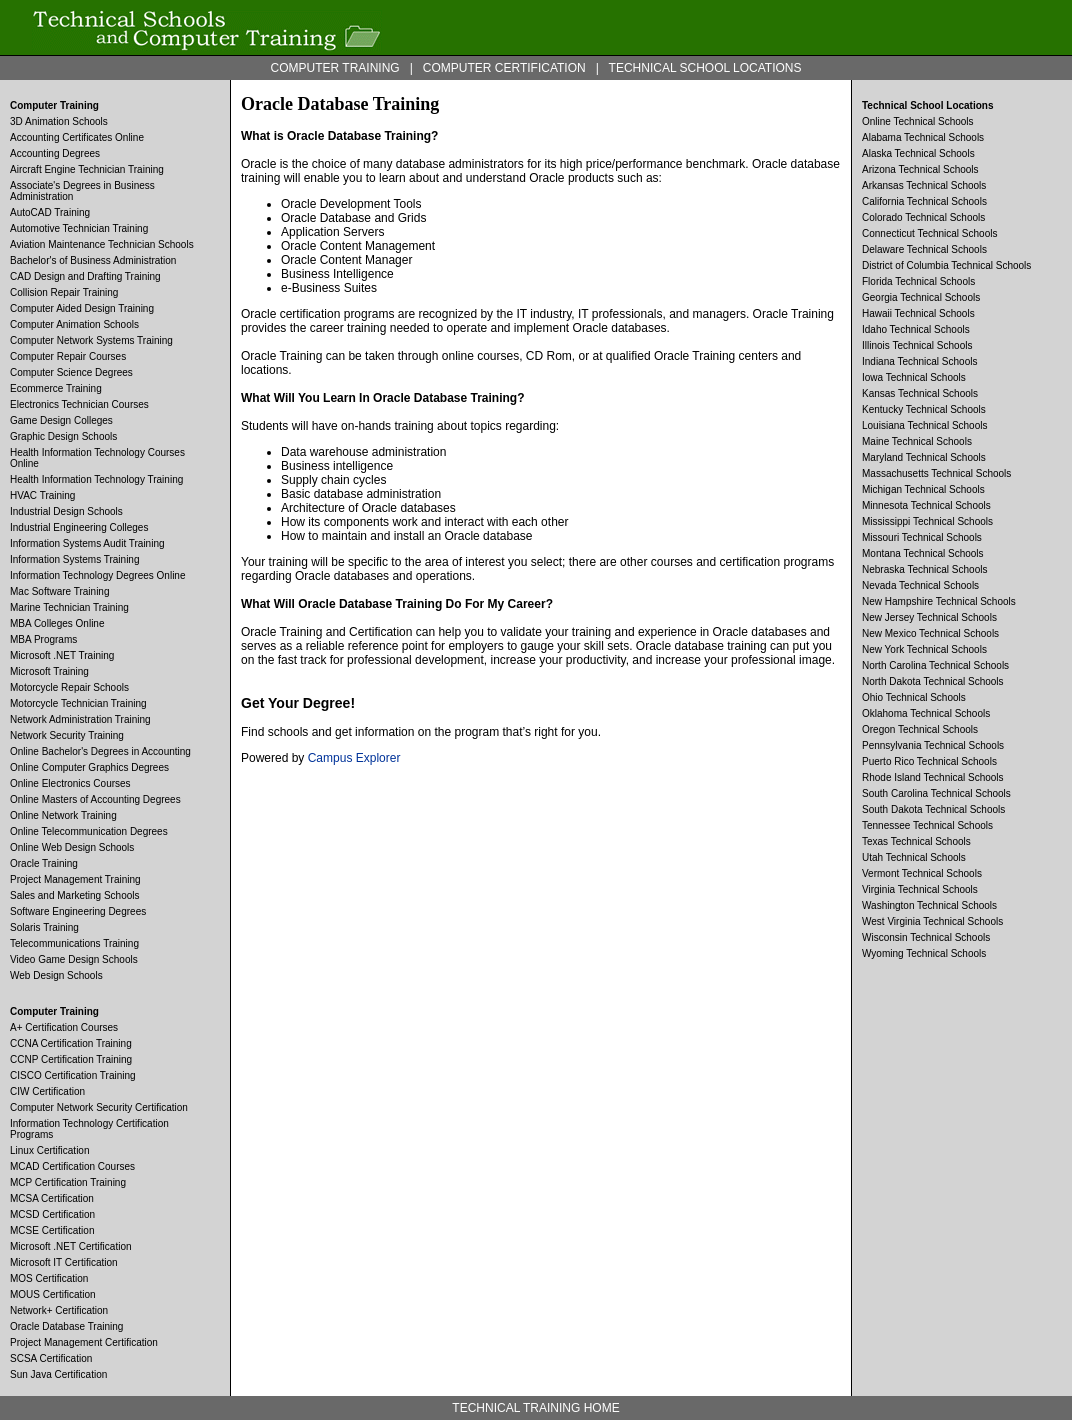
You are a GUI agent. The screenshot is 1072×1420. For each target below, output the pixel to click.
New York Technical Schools (924, 649)
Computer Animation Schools (74, 324)
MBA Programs (43, 639)
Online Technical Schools (918, 121)
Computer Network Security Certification (99, 1107)
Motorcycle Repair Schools (69, 687)
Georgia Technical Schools (921, 297)
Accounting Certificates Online (77, 137)
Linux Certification (49, 1150)
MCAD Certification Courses (72, 1166)
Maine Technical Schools (917, 441)
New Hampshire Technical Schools (939, 601)
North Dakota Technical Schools (933, 681)
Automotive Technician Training (79, 228)
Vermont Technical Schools (922, 873)
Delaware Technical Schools (924, 249)
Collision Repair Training (64, 292)
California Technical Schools (924, 201)
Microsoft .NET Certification (71, 1246)
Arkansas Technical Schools (924, 185)
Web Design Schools (56, 975)
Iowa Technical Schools (914, 377)
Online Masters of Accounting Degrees (95, 799)
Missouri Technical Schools (922, 537)
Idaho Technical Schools (916, 329)
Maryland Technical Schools (924, 457)
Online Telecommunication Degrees (89, 831)
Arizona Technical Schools (920, 169)
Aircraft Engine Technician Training (87, 169)
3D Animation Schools (59, 121)
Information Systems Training (75, 559)
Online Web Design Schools (72, 847)
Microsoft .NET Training (62, 655)
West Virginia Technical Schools (932, 921)
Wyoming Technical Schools (924, 953)
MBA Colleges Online (57, 623)
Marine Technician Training (69, 607)
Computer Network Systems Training (91, 340)
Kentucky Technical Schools (924, 409)
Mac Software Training (60, 591)
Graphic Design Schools (63, 436)
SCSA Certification (51, 1358)
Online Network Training (63, 815)
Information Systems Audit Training (87, 543)
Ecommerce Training (56, 388)
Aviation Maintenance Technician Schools (102, 244)
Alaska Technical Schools (918, 153)
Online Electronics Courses (70, 783)
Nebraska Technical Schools (924, 569)
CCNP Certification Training (71, 1059)
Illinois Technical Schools (917, 345)
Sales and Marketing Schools (75, 895)
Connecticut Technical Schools (929, 233)
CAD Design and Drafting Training (85, 276)
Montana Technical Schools (923, 553)
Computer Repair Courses (68, 356)
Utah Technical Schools (914, 857)
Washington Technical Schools (929, 905)
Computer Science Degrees (71, 372)
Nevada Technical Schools (920, 585)
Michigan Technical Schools (923, 489)
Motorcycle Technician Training (78, 703)
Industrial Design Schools (66, 511)
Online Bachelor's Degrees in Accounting (100, 751)
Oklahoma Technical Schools (926, 713)
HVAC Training (42, 495)
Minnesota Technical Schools (926, 505)
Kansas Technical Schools (920, 393)
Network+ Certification (59, 1310)
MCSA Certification (52, 1198)
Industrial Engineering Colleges (79, 527)
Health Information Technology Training (96, 479)
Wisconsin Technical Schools (926, 937)
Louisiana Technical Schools (924, 425)
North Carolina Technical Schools (935, 665)
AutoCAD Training (50, 212)
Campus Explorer (354, 758)
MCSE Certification (52, 1230)
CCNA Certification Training (71, 1043)
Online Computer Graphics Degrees (89, 767)
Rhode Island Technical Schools (933, 777)
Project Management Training (75, 879)
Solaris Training (44, 927)
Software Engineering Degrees (78, 911)
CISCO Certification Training (73, 1075)
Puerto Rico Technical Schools (929, 761)
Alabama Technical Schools (923, 137)
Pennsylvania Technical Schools (933, 745)
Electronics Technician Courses (79, 404)
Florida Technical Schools (918, 281)
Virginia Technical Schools (920, 889)
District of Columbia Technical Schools (946, 265)
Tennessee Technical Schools (927, 825)
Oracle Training (44, 863)
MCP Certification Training (68, 1182)
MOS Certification (49, 1278)
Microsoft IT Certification (64, 1262)
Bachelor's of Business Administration (93, 260)
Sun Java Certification (58, 1374)
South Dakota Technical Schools (933, 809)
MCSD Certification (52, 1214)
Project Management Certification (84, 1342)
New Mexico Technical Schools (930, 633)
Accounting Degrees (55, 153)
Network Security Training (67, 735)
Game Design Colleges (61, 420)
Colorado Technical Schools (923, 217)
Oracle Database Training (66, 1326)
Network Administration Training (80, 719)
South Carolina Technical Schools (936, 793)
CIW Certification (47, 1091)
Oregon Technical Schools (920, 729)
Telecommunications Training (74, 943)
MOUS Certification (53, 1294)
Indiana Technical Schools (919, 361)
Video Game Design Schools (74, 959)
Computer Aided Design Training (82, 308)
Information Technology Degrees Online (97, 575)
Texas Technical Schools (916, 841)
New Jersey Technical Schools (929, 617)
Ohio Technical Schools (914, 697)
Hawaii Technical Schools (918, 313)
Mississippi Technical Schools (927, 521)
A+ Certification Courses (64, 1027)
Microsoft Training (49, 671)
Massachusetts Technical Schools (936, 473)
